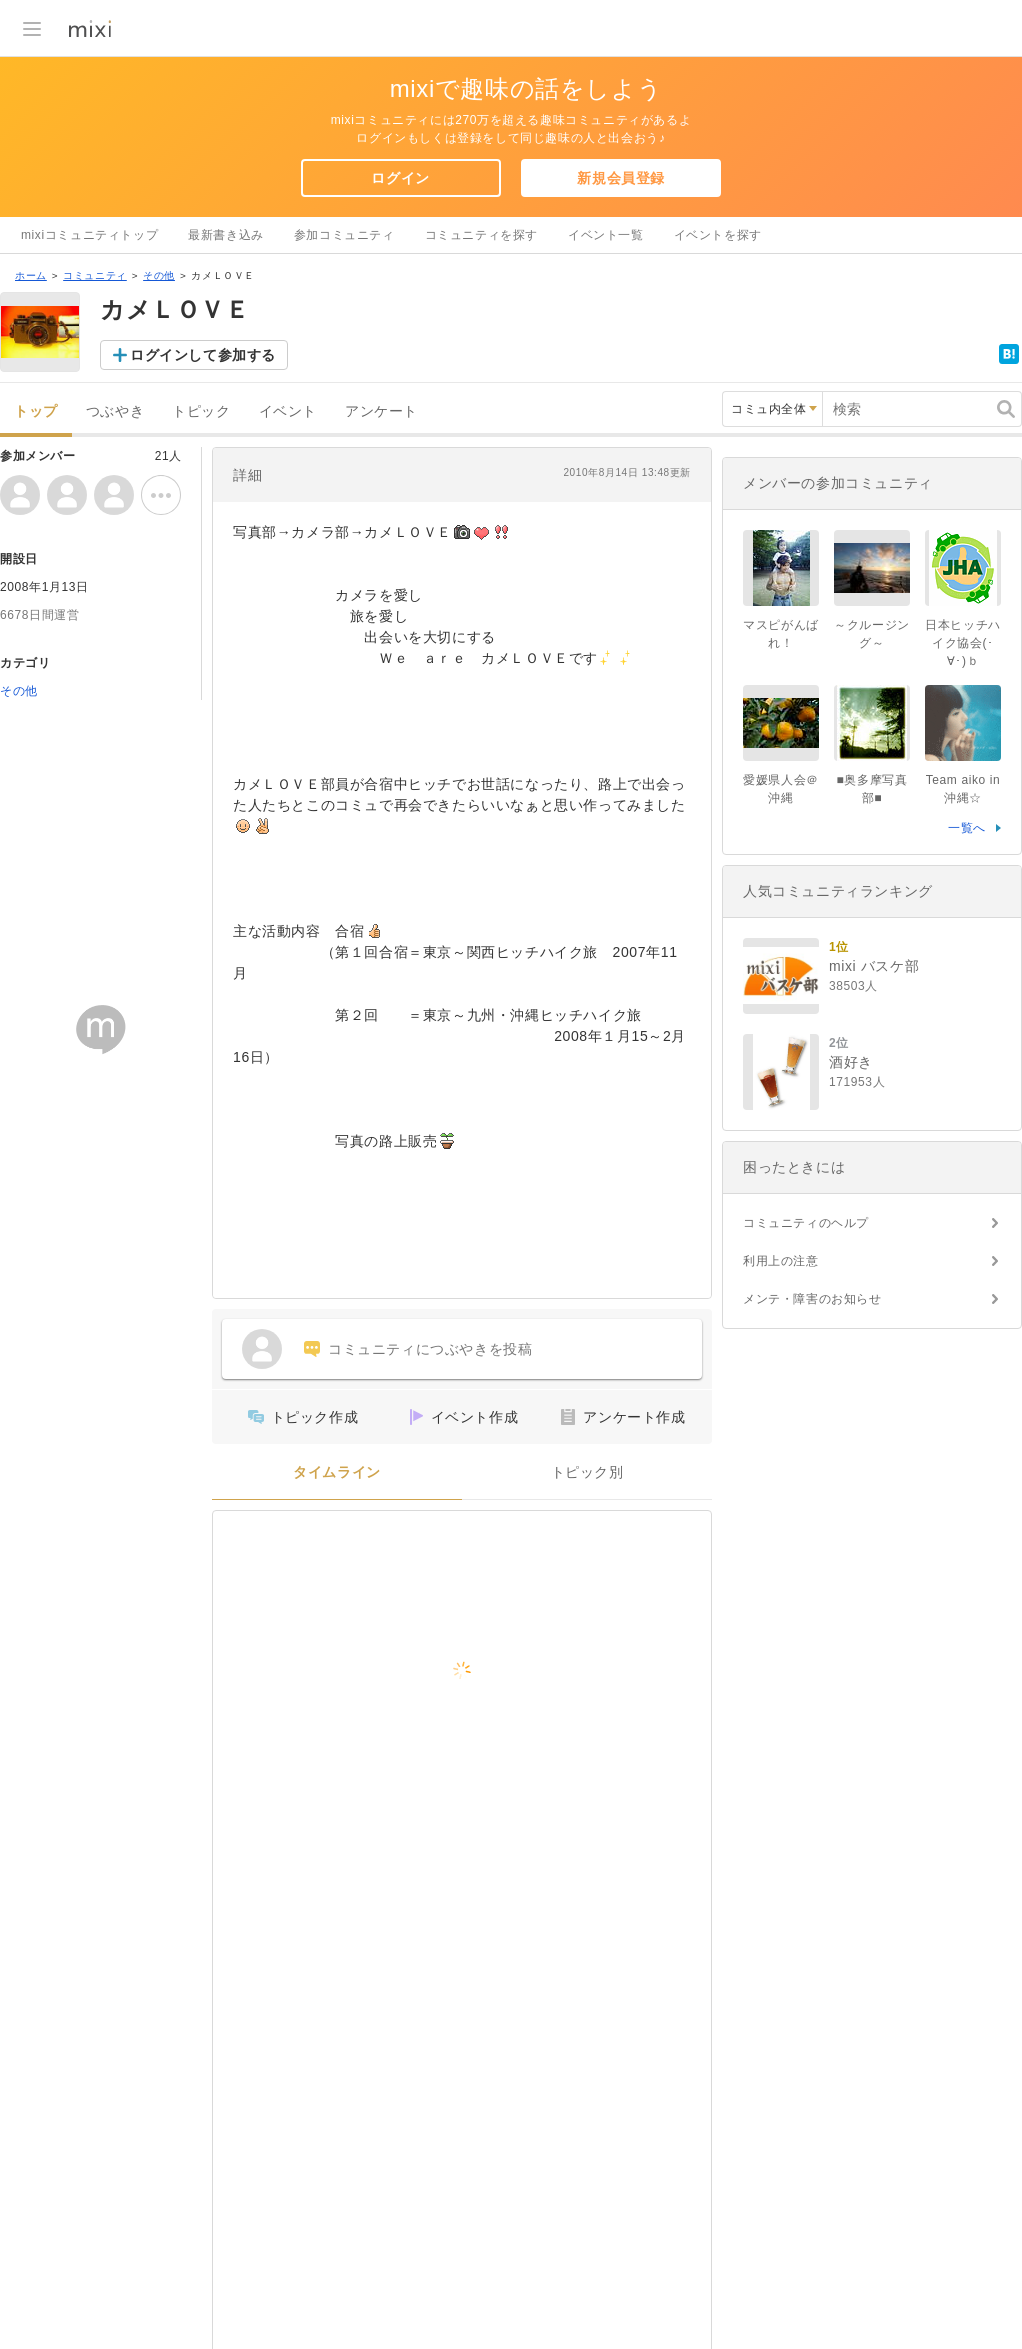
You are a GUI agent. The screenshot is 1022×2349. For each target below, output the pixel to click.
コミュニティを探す (481, 235)
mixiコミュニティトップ (89, 235)
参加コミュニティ (344, 235)
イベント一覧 (606, 235)
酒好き (851, 1062)
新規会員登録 (621, 178)
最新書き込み (226, 235)
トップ (36, 411)
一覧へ (967, 828)
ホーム (31, 275)
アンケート (381, 411)
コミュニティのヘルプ (806, 1223)
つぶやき (115, 411)
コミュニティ (95, 275)
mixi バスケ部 (874, 966)
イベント (288, 411)
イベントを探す (718, 235)
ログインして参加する (203, 355)
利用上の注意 (781, 1261)
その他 (159, 275)
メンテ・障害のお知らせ (812, 1299)
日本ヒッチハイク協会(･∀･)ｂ (963, 643)
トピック (201, 411)
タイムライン (337, 1472)
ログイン (400, 178)
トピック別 (587, 1472)
